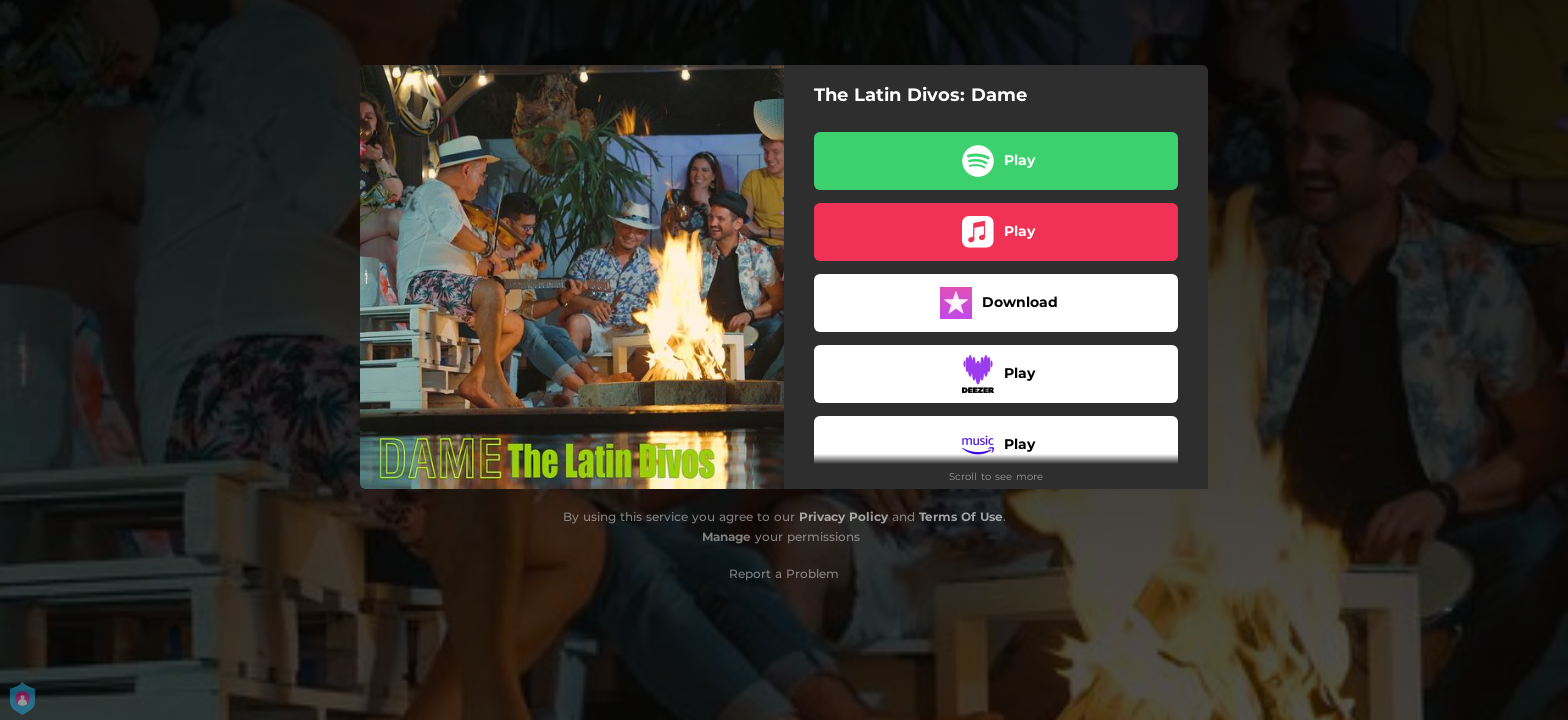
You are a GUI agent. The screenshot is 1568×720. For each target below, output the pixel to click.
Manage (726, 536)
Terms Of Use (961, 516)
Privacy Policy (843, 516)
